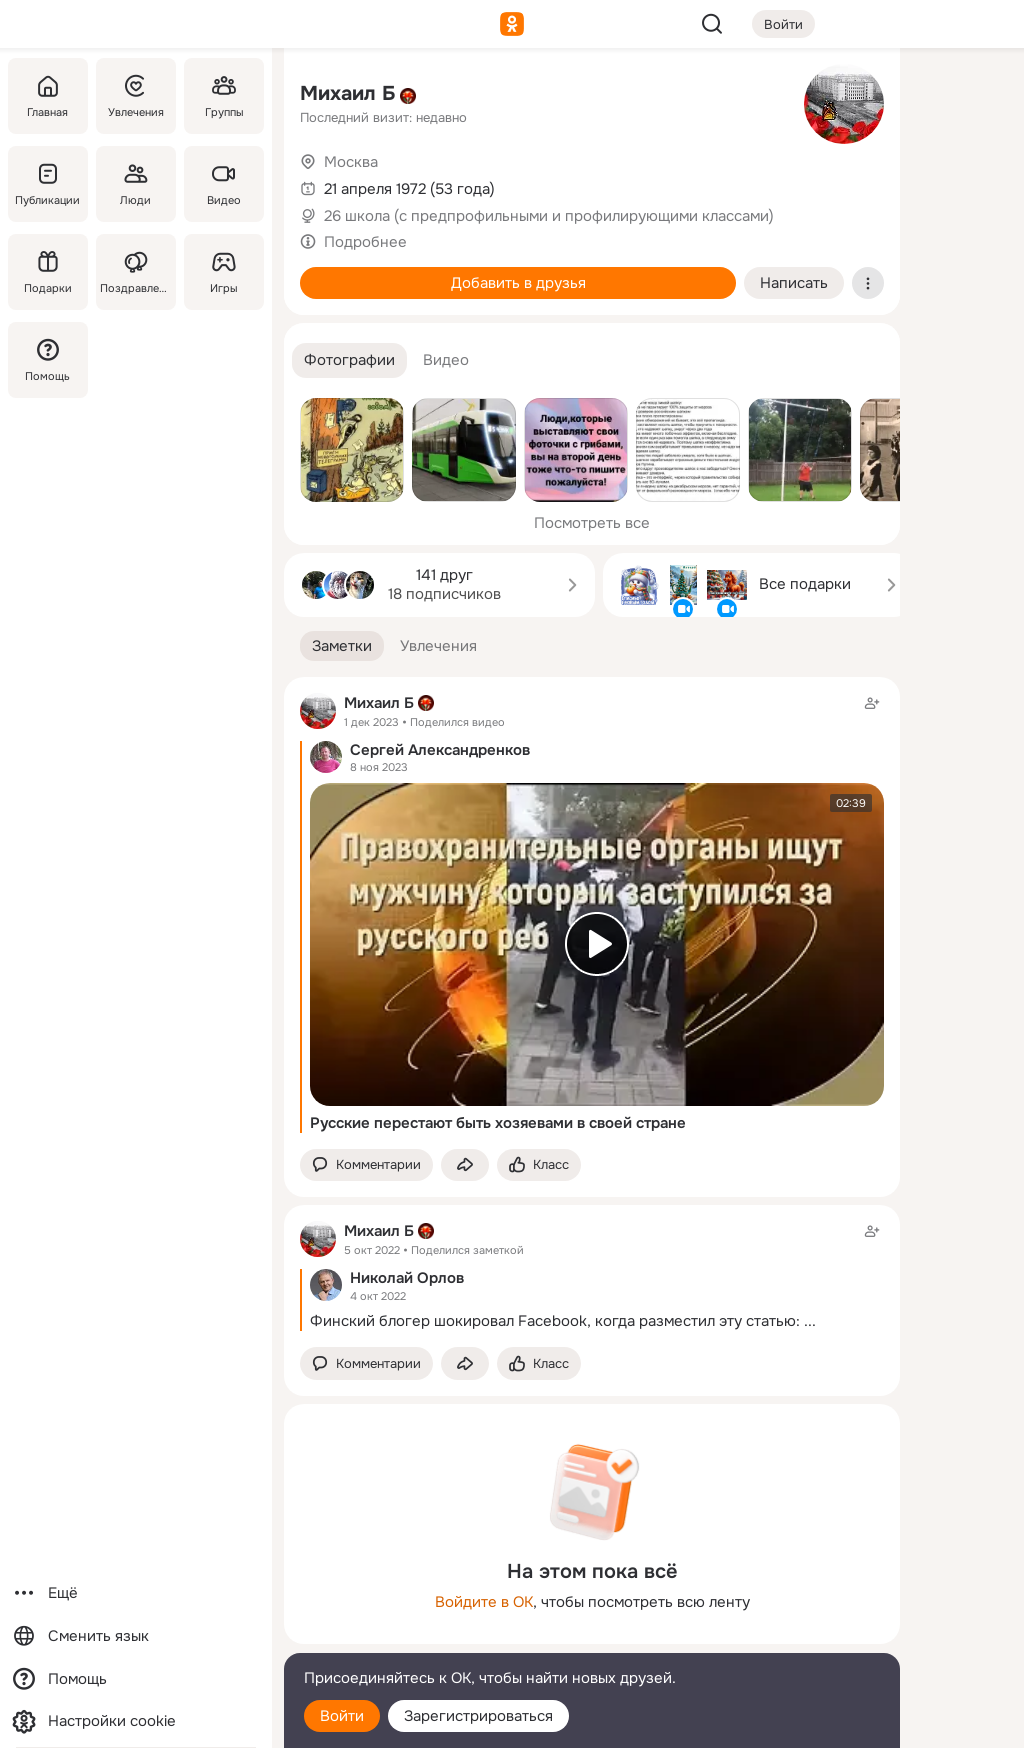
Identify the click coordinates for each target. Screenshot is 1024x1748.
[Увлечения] (136, 96)
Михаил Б (348, 93)
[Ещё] (136, 1593)
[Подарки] (48, 272)
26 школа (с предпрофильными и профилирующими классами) (549, 216)
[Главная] (48, 96)
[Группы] (224, 96)
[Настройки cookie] (136, 1721)
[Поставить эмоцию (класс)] (539, 1165)
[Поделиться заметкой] (465, 1165)
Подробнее (365, 242)
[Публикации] (48, 184)
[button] (349, 360)
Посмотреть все (592, 523)
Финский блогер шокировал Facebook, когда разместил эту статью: (555, 1321)
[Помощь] (48, 360)
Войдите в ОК (484, 1602)
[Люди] (136, 184)
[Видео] (224, 184)
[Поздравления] (136, 272)
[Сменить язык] (136, 1636)
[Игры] (224, 272)
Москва (351, 162)
